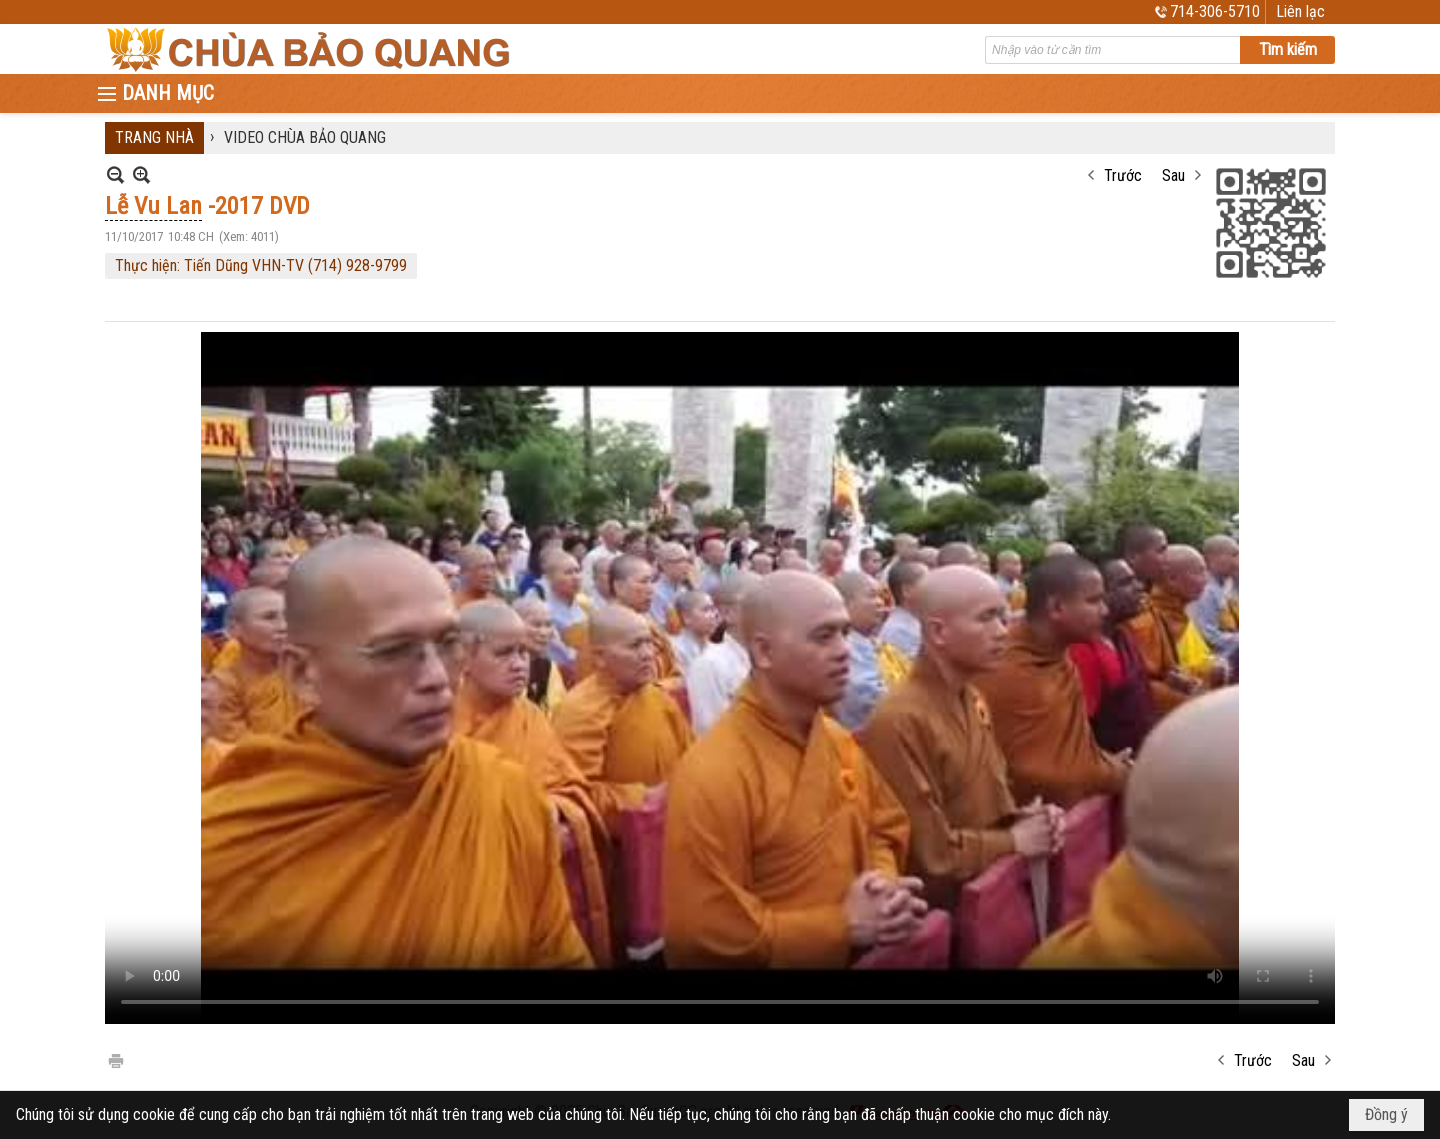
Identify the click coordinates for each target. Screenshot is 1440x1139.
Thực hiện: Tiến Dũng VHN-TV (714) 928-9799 (261, 265)
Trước (1123, 175)
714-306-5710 (1215, 11)
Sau (1173, 175)
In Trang (115, 1059)
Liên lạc (1300, 11)
